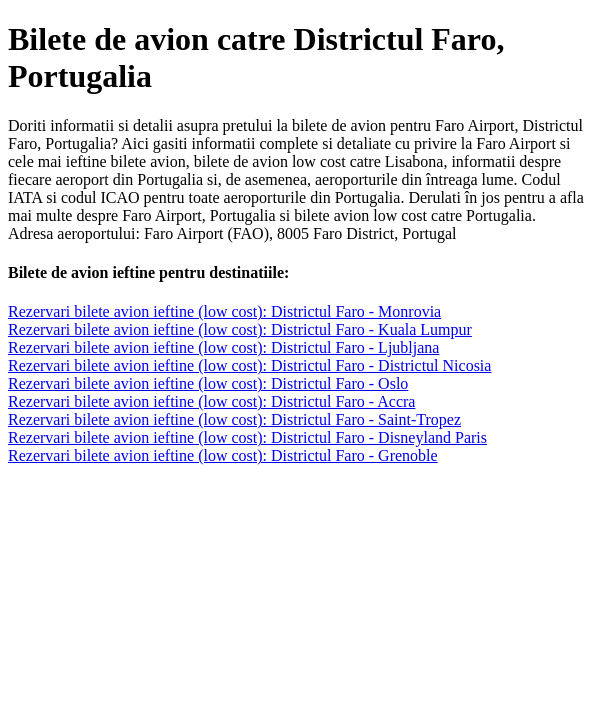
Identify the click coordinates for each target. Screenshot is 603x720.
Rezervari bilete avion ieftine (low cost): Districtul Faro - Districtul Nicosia (249, 365)
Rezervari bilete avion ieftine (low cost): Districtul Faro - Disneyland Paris (247, 437)
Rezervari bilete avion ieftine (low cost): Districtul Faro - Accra (211, 401)
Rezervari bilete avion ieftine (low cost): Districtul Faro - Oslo (208, 383)
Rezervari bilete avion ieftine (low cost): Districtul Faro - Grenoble (223, 455)
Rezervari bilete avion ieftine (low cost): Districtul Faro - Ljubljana (223, 347)
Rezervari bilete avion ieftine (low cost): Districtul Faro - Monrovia (224, 311)
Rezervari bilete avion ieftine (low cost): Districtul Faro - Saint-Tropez (234, 419)
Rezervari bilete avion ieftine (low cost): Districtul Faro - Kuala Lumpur (240, 329)
